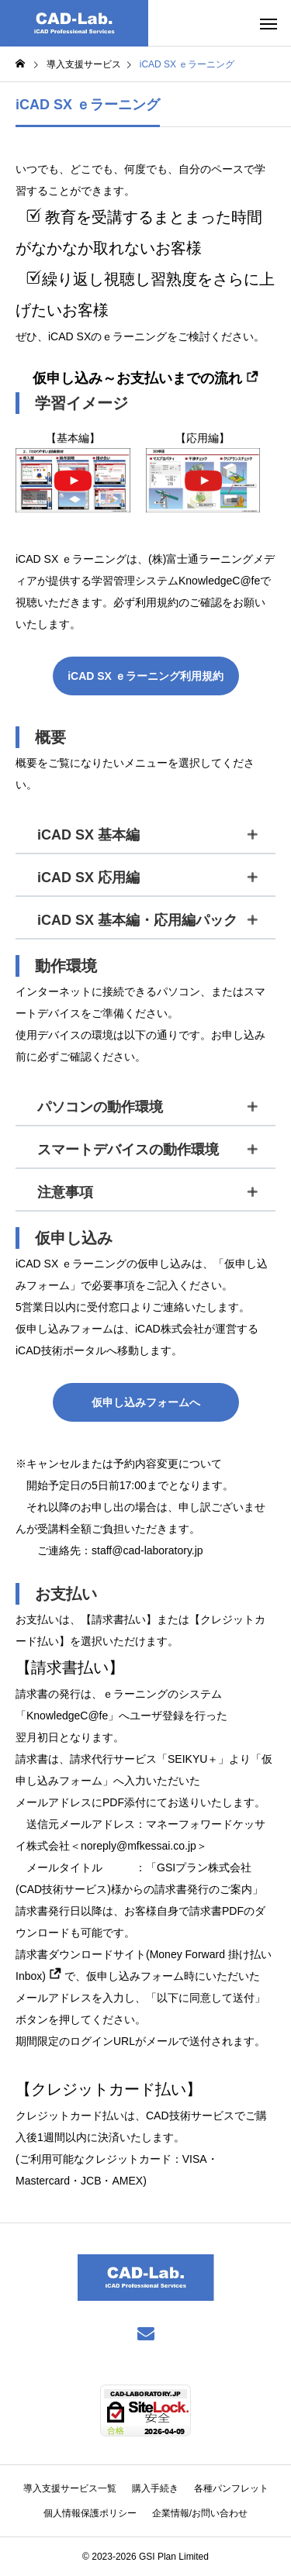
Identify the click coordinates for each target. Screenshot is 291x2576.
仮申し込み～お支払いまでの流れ (145, 378)
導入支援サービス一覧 (69, 2488)
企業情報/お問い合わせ (200, 2513)
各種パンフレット (231, 2488)
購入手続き (155, 2488)
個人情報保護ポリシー (90, 2513)
